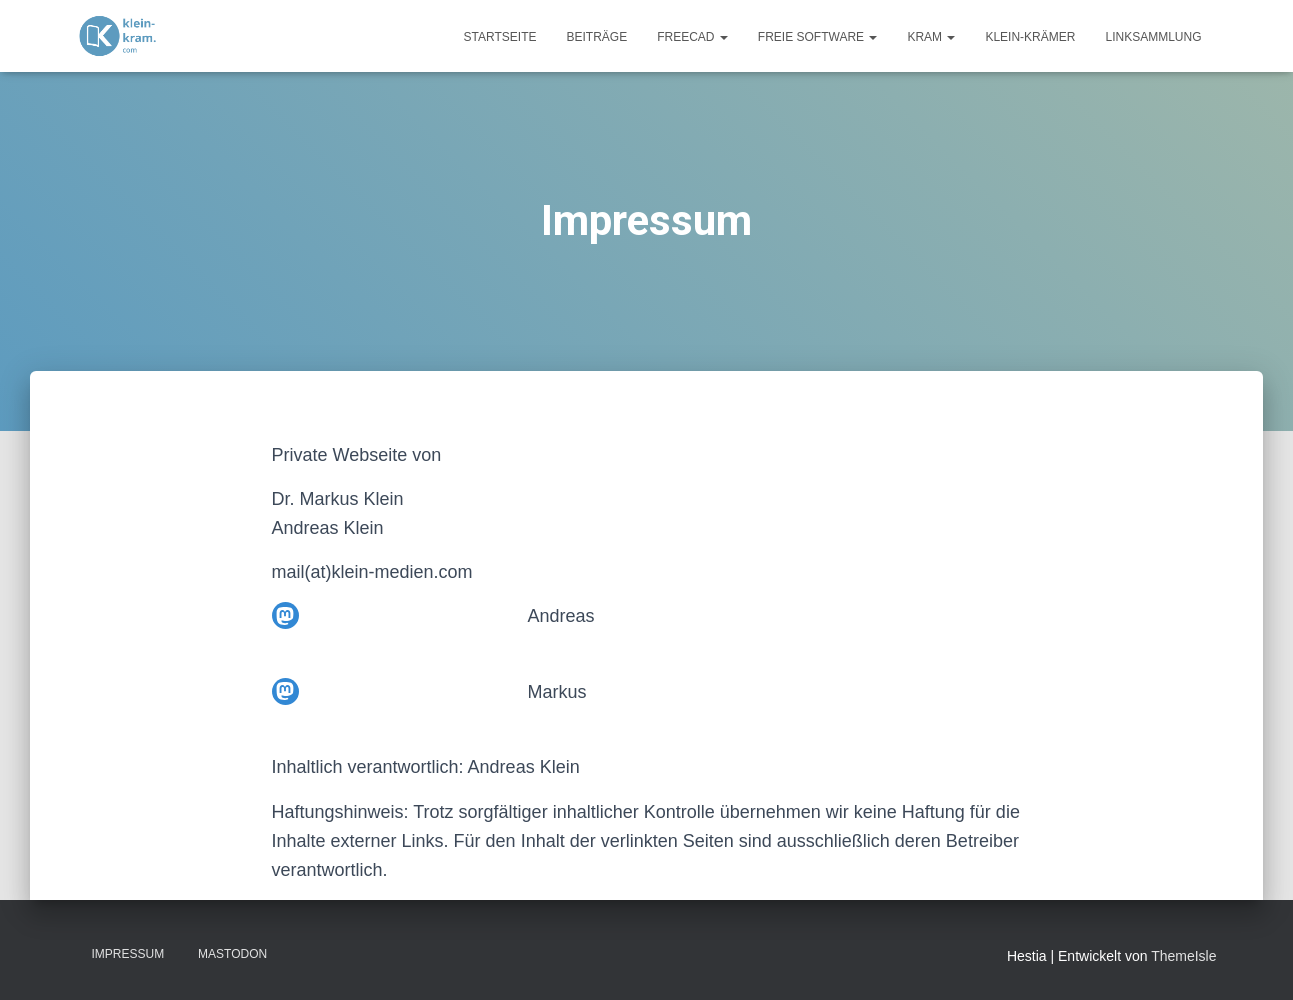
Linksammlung (1153, 37)
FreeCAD (692, 37)
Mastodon (232, 954)
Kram (931, 37)
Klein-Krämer (1030, 37)
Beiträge (596, 37)
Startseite (500, 37)
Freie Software (818, 37)
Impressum (128, 954)
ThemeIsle (1183, 956)
